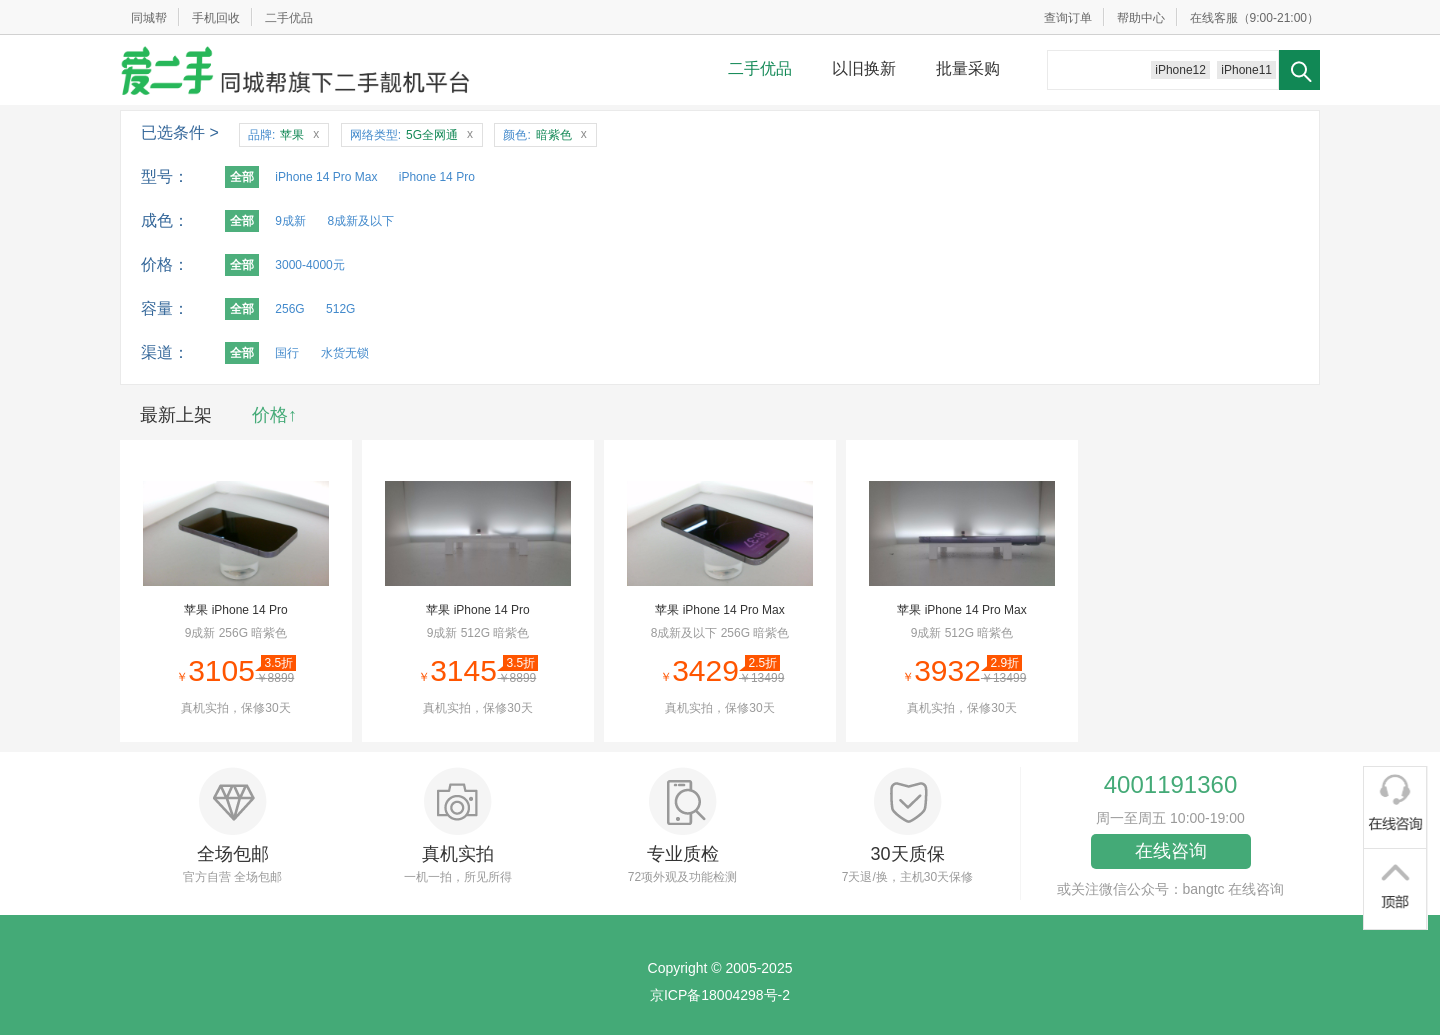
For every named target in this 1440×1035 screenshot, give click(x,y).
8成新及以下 (360, 221)
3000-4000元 (309, 265)
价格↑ (274, 415)
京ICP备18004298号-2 (720, 995)
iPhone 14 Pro (437, 177)
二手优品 (289, 18)
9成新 (290, 221)
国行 (287, 353)
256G (289, 309)
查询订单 (1068, 18)
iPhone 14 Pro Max (326, 177)
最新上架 (176, 415)
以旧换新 (864, 68)
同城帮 (149, 18)
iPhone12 (1180, 70)
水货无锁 (345, 353)
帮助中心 (1141, 18)
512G (340, 309)
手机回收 (216, 18)
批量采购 (968, 68)
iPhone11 (1246, 70)
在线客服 (1214, 18)
